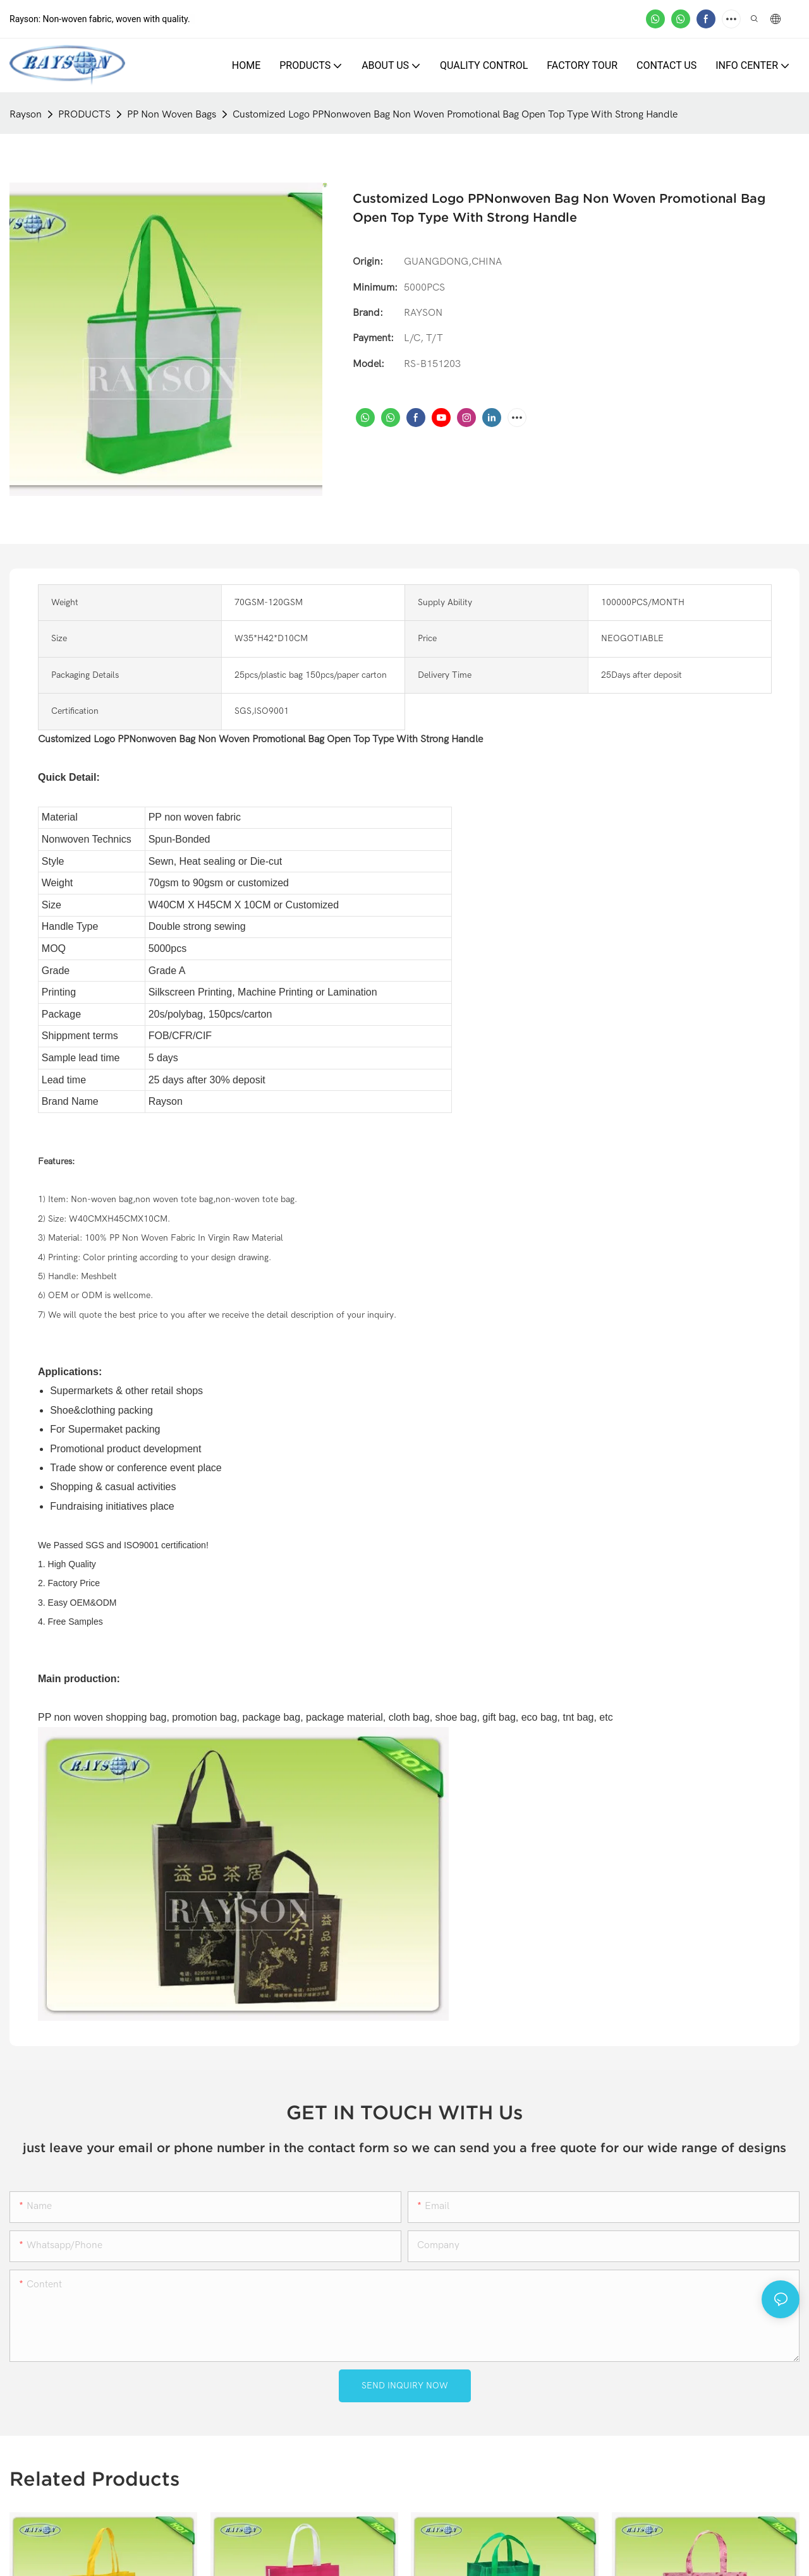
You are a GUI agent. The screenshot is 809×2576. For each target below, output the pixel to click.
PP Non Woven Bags (171, 114)
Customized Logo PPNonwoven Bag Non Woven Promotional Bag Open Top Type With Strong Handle (455, 114)
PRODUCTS (84, 114)
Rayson (25, 114)
